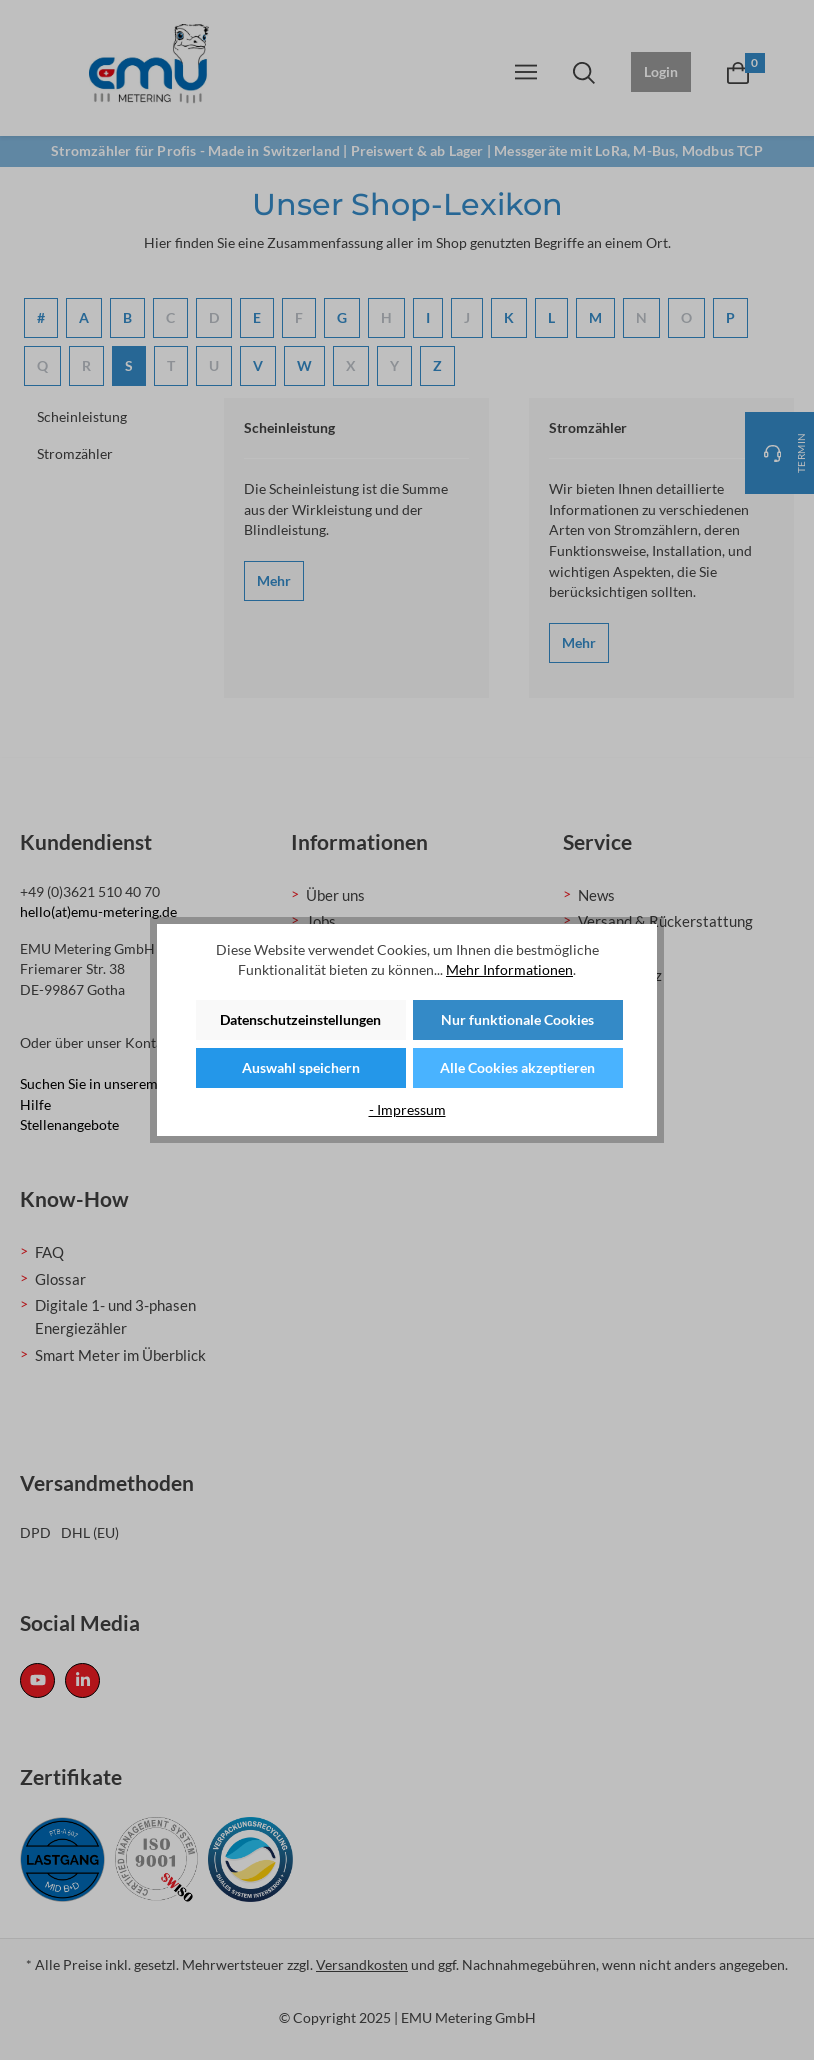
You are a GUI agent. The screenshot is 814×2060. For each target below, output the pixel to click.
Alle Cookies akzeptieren (517, 1067)
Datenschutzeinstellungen (300, 1019)
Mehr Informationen (509, 969)
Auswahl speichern (301, 1067)
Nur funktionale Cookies (517, 1019)
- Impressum (407, 1109)
